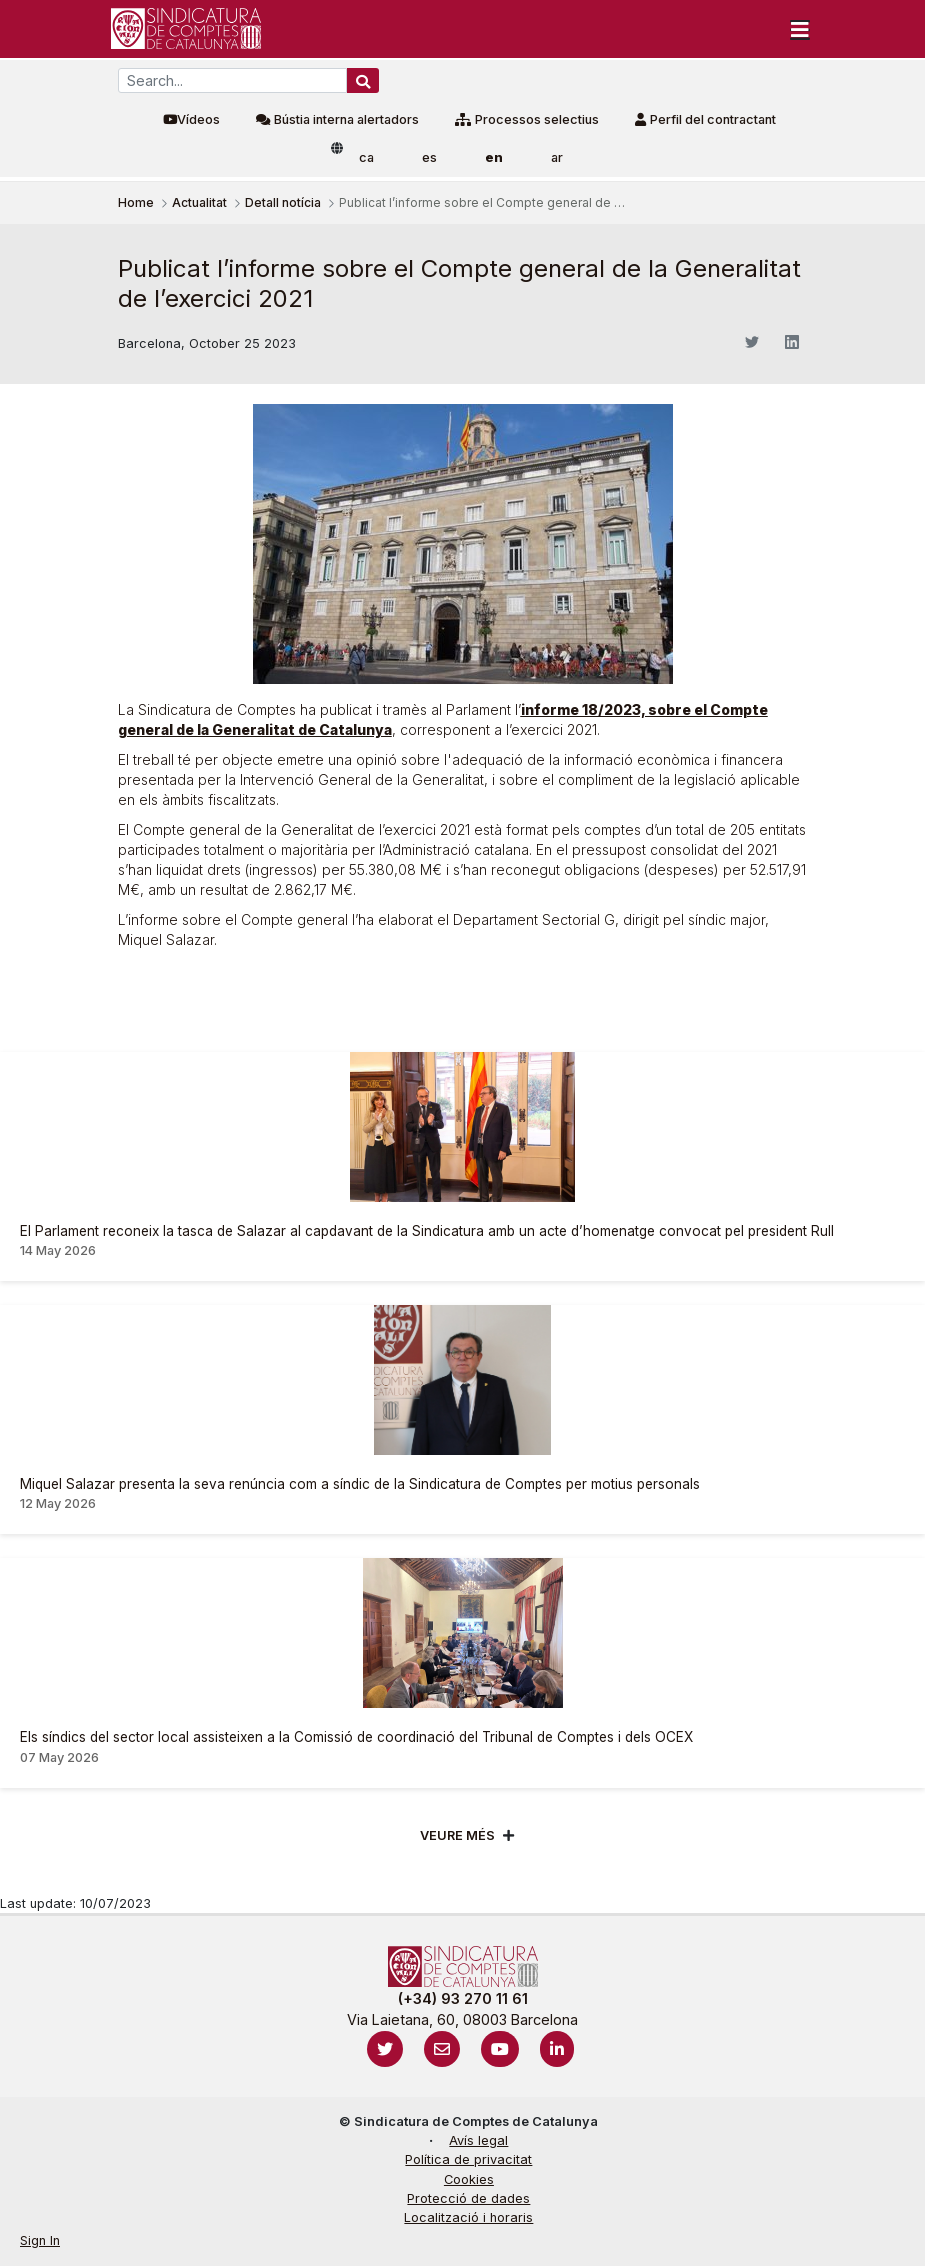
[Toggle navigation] (800, 29)
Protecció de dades (468, 2198)
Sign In (40, 2240)
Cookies (469, 2179)
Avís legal (478, 2140)
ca (366, 157)
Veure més (457, 1835)
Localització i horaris (468, 2217)
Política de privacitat (468, 2159)
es (429, 157)
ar (557, 157)
